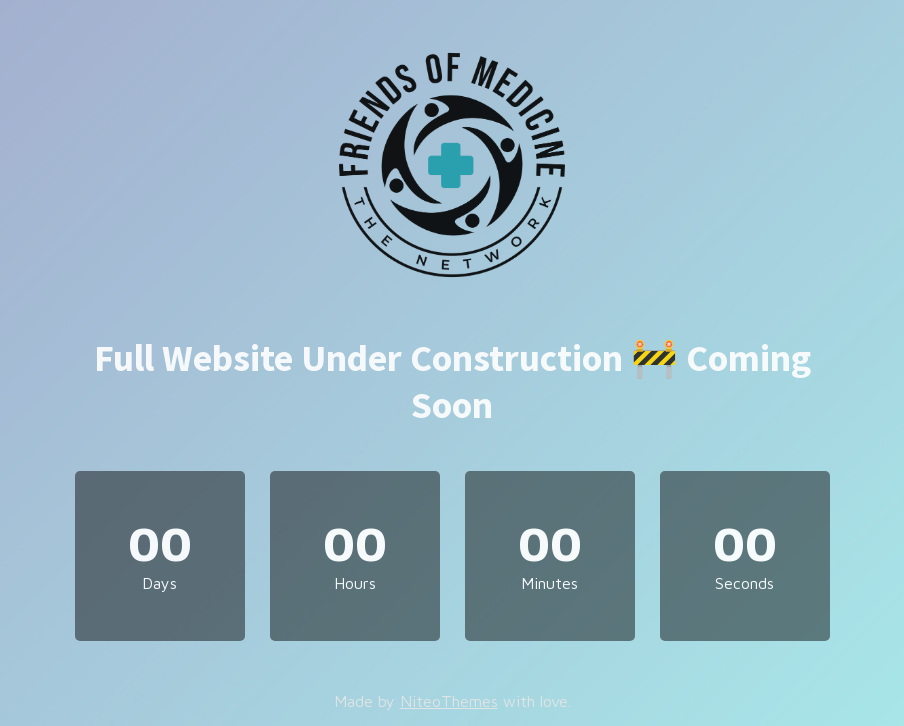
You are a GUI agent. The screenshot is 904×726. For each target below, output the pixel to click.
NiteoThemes (449, 701)
